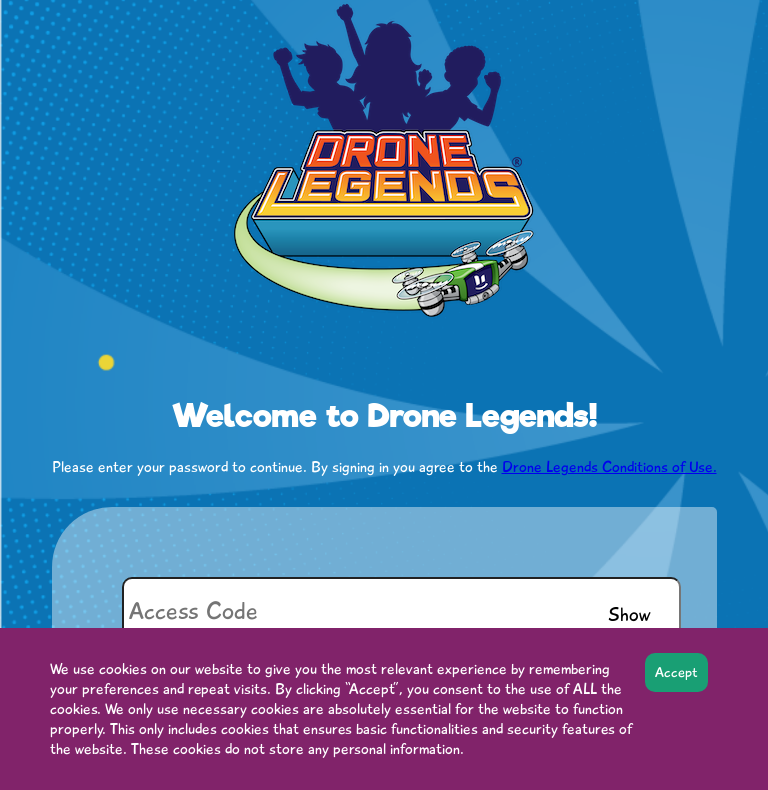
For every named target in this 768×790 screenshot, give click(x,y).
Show (629, 614)
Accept (676, 672)
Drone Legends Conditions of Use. (609, 467)
